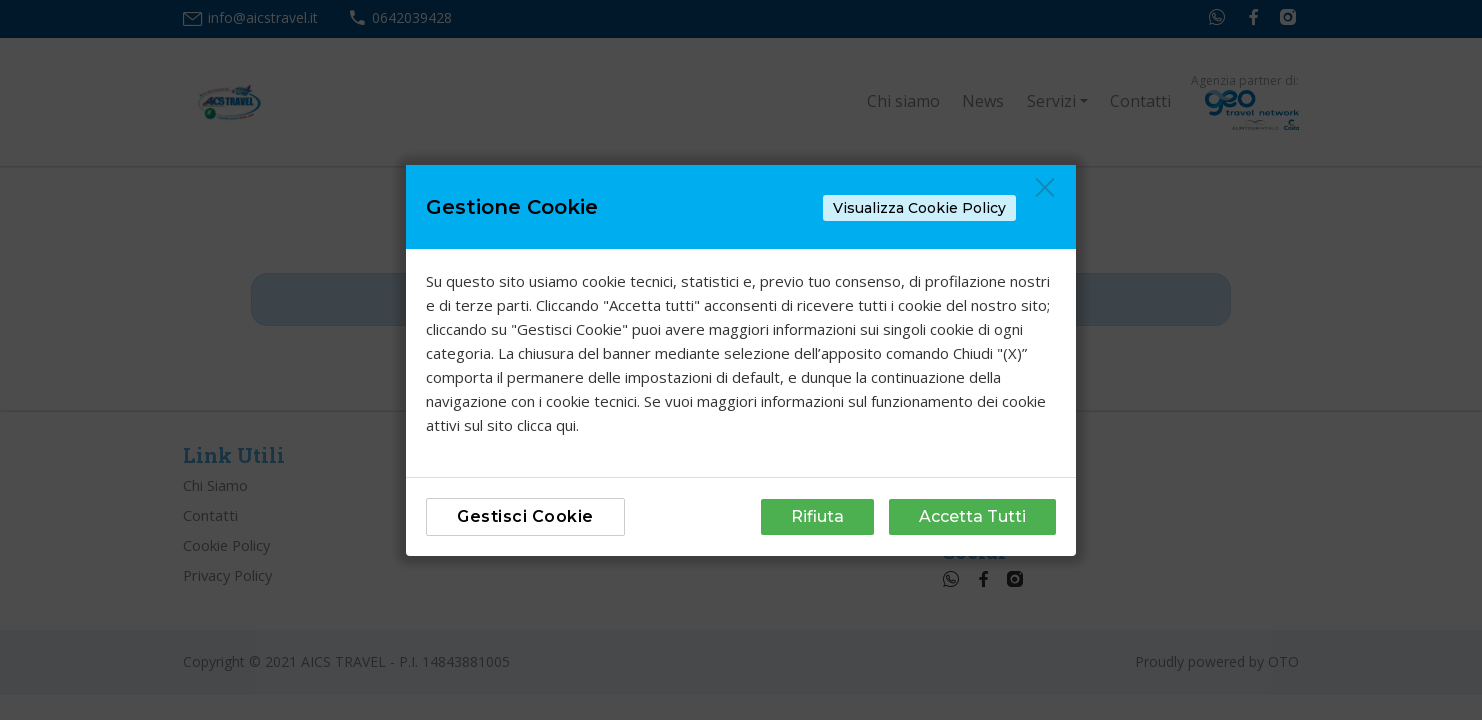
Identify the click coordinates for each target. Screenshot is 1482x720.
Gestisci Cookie (525, 516)
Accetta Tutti (972, 516)
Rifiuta (817, 516)
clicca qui (546, 425)
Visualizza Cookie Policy (919, 208)
